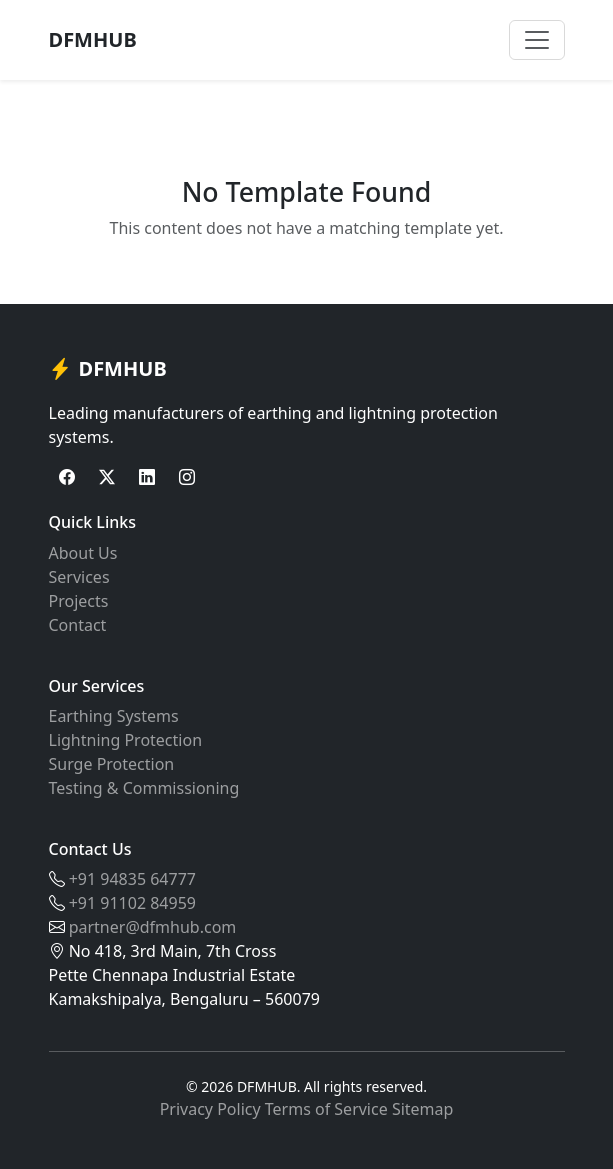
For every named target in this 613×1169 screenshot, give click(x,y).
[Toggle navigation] (537, 40)
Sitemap (423, 1109)
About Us (83, 553)
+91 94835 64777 (132, 879)
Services (79, 577)
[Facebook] (67, 477)
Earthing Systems (114, 716)
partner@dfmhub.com (153, 927)
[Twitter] (107, 477)
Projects (79, 601)
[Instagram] (187, 477)
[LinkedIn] (147, 477)
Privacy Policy (210, 1109)
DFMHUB (93, 39)
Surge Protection (112, 764)
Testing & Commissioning (144, 788)
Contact (78, 625)
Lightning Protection (126, 740)
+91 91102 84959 (132, 903)
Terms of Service (326, 1109)
